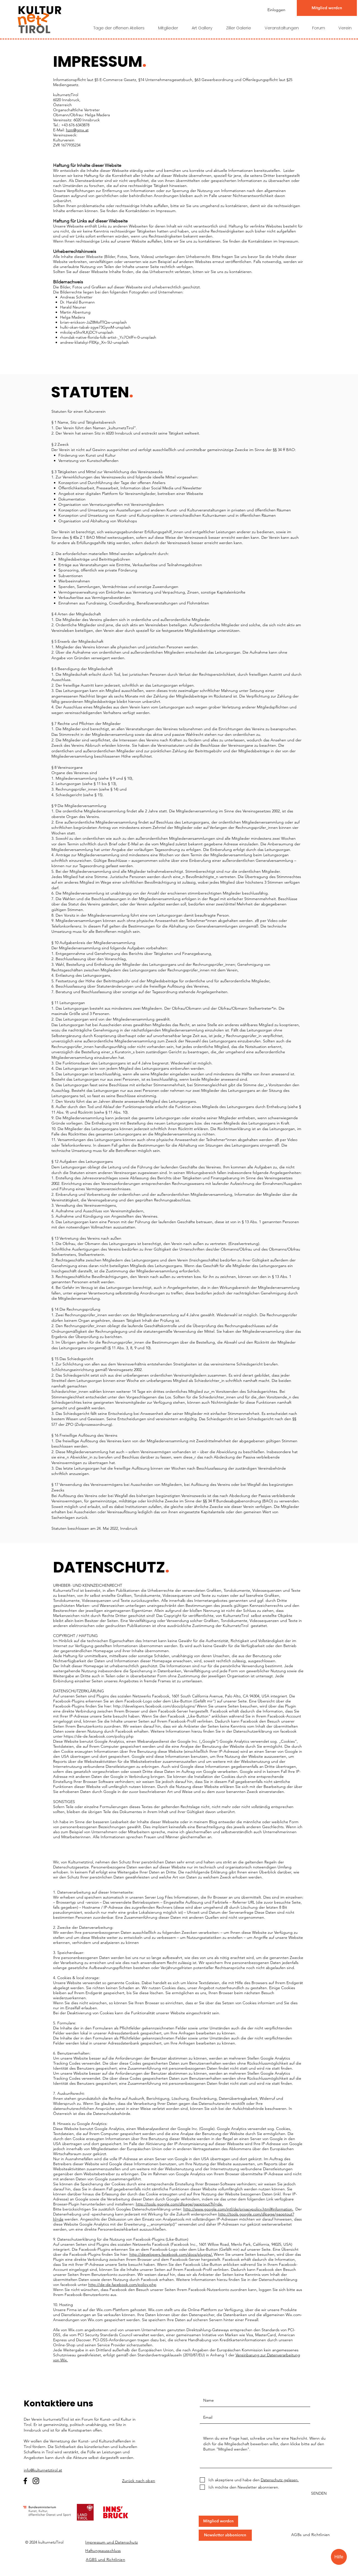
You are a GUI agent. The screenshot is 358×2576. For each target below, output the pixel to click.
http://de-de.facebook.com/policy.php (122, 2284)
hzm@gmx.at (77, 129)
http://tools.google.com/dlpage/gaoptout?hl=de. (179, 2204)
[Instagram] (36, 2481)
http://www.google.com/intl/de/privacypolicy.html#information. (238, 2209)
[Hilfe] (339, 2557)
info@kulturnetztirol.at (43, 2470)
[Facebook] (25, 2481)
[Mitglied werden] (327, 8)
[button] (218, 2521)
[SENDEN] (315, 2493)
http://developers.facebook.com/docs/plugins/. (171, 2254)
